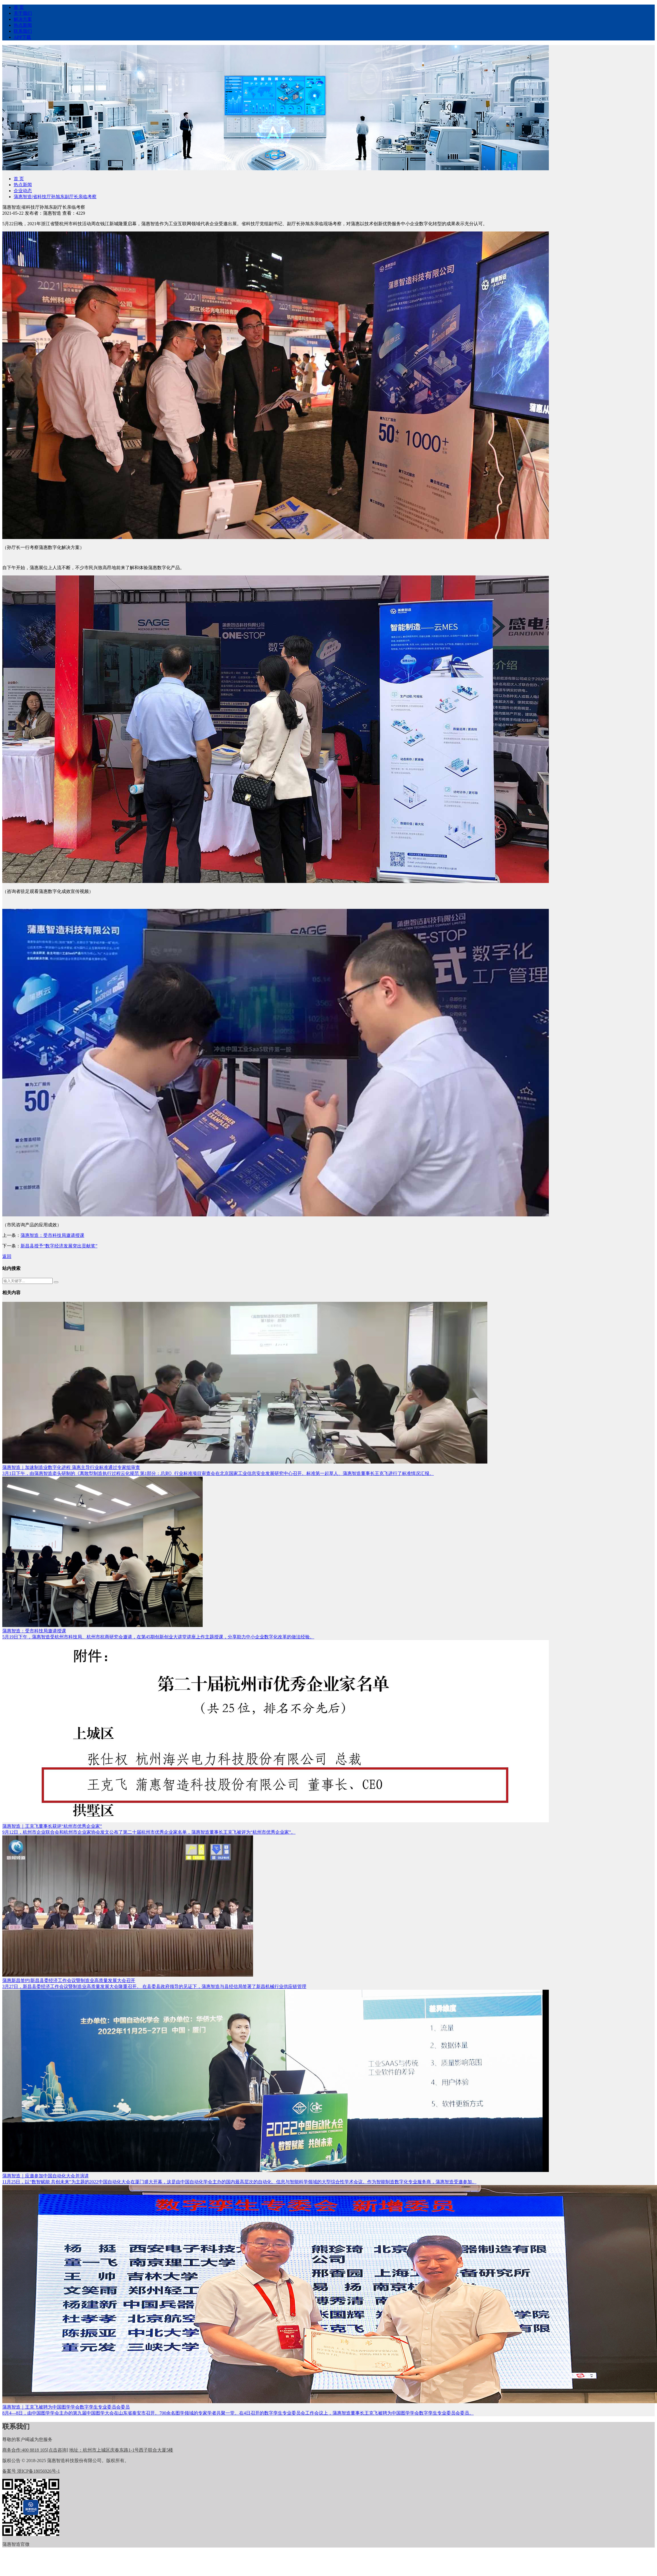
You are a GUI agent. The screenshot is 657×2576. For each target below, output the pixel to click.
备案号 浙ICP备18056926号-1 (31, 2471)
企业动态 (23, 190)
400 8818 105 (35, 2450)
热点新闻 (23, 184)
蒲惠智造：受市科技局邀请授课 (52, 1235)
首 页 (19, 178)
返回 (6, 1256)
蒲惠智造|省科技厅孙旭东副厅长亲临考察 (55, 196)
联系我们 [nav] (23, 31)
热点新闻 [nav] (23, 25)
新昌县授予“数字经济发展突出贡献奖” (58, 1245)
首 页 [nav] (19, 7)
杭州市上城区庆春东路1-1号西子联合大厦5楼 (121, 2450)
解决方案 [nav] (23, 19)
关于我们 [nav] (23, 13)
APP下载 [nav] (22, 37)
